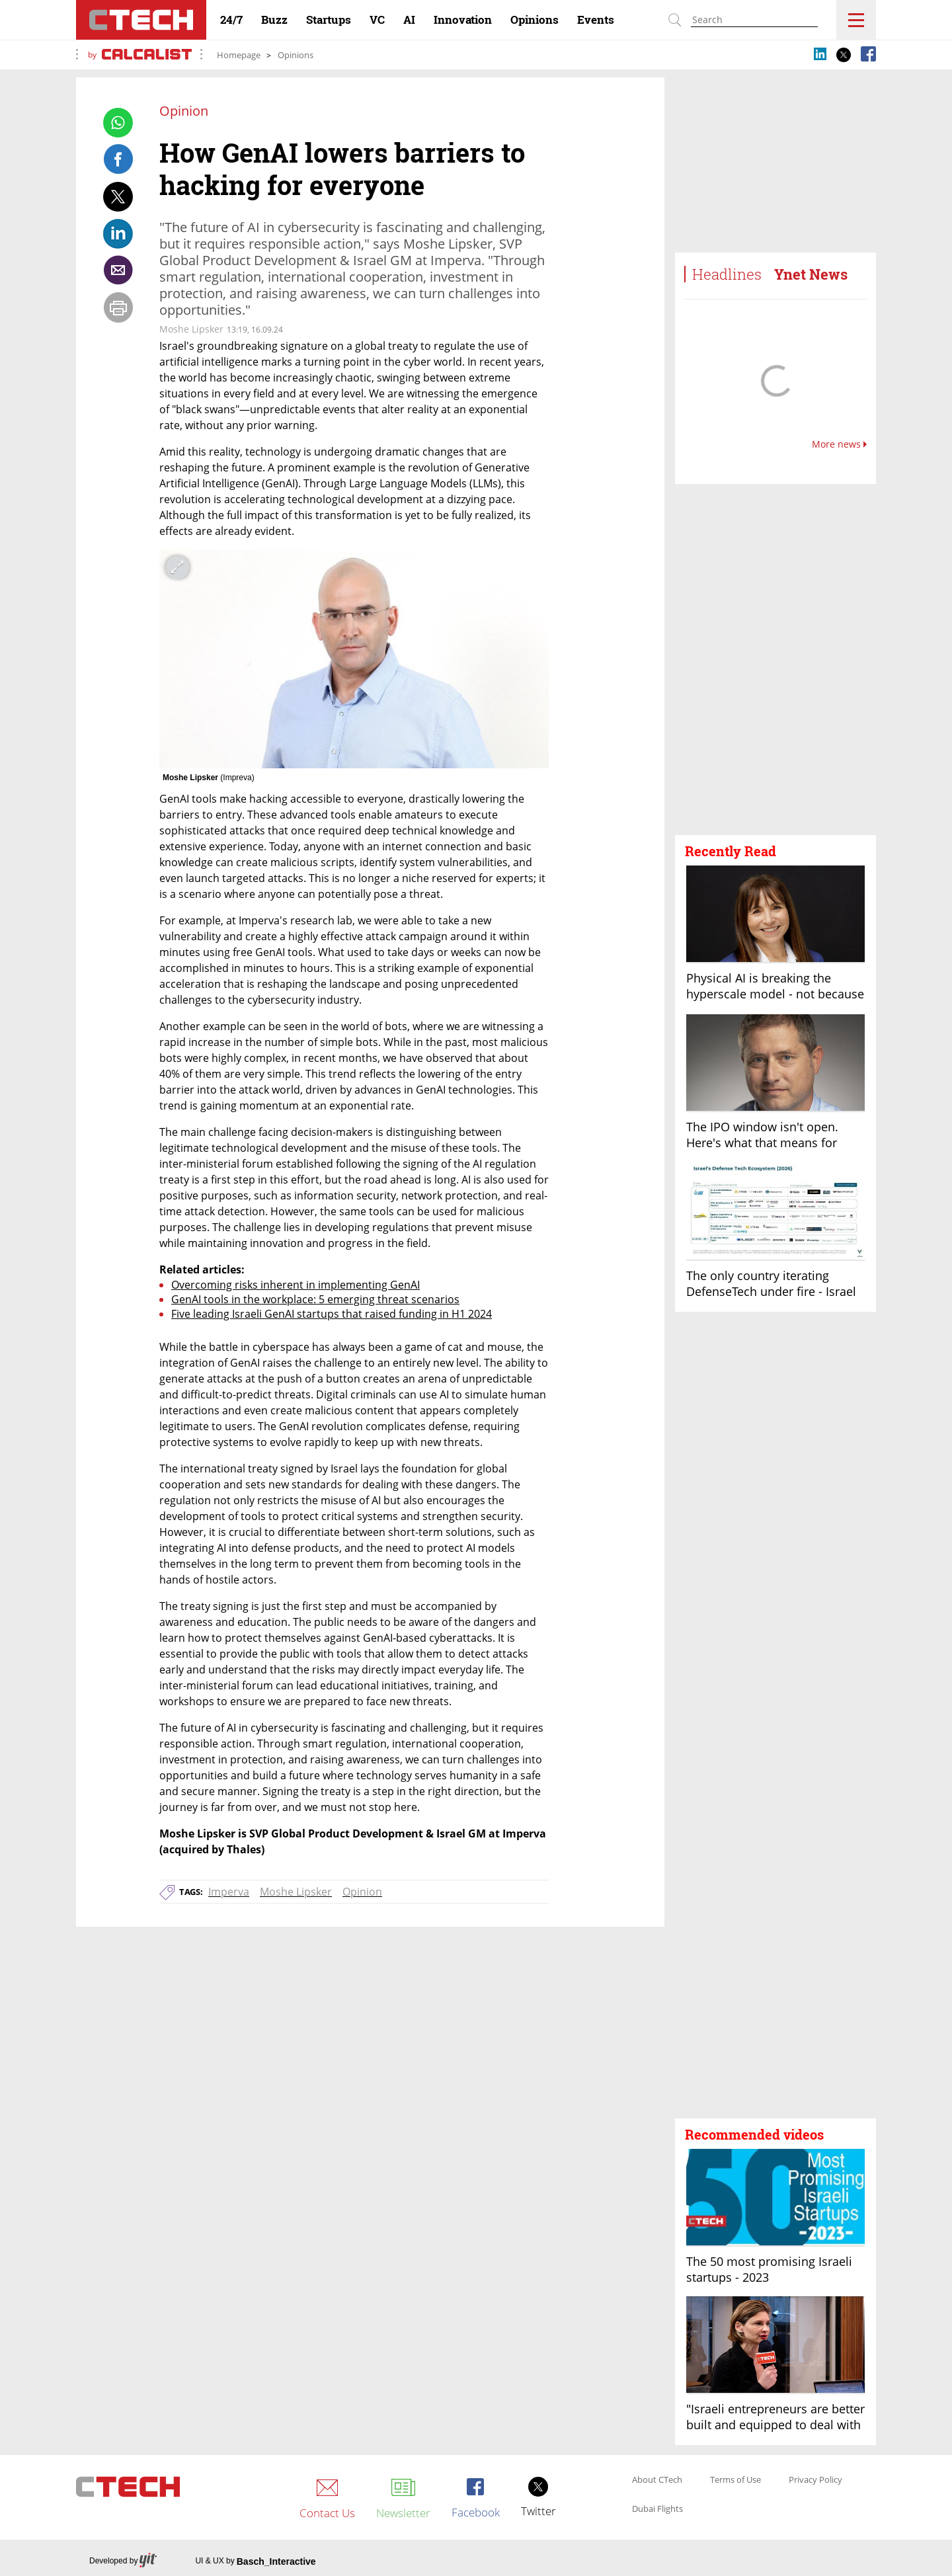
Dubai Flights (657, 2509)
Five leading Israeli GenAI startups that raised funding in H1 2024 (331, 1314)
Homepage (238, 55)
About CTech (657, 2480)
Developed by (123, 2561)
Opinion (362, 1891)
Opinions (295, 55)
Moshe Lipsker (296, 1891)
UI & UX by (255, 2561)
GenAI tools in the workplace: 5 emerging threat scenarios (315, 1299)
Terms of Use (735, 2480)
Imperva (228, 1891)
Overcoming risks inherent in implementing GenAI (295, 1284)
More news (839, 444)
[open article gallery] (354, 659)
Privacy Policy (815, 2480)
